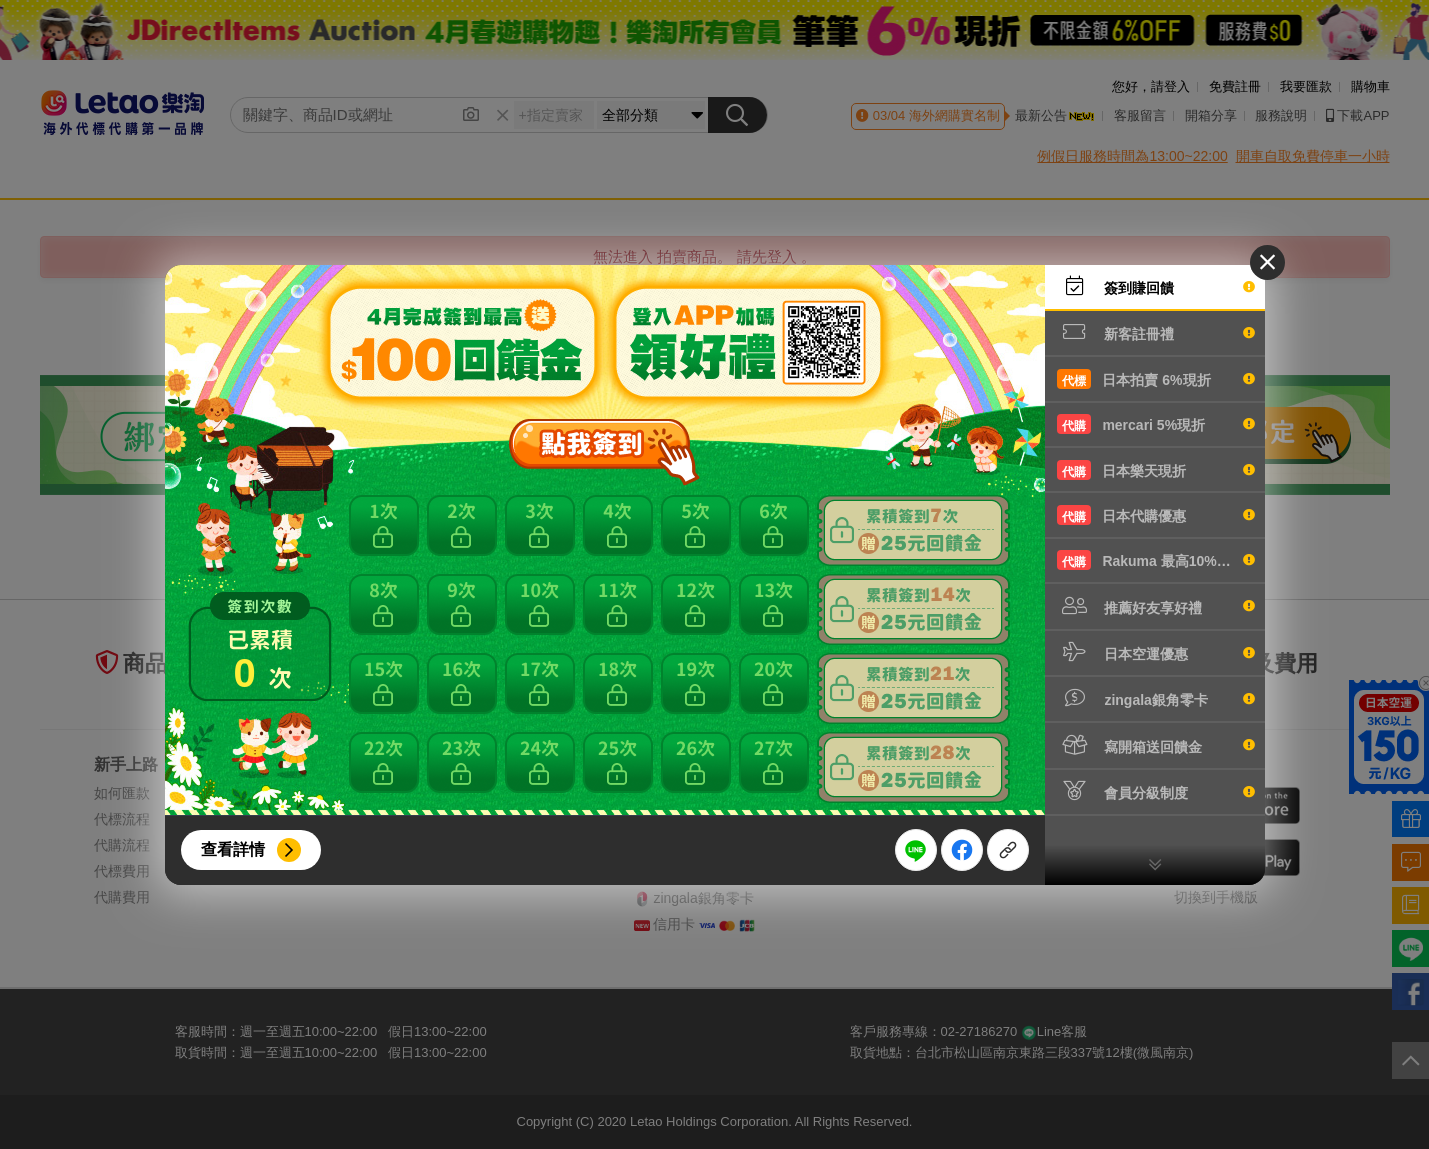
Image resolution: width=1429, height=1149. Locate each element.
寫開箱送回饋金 (1156, 745)
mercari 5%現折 (1156, 424)
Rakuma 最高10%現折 (1156, 560)
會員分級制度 (1156, 791)
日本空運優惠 (1156, 652)
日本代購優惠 (1156, 515)
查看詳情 (233, 849)
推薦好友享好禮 (1156, 606)
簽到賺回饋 (1156, 286)
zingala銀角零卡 (1156, 698)
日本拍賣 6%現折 (1156, 379)
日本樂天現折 (1156, 470)
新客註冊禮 (1156, 332)
